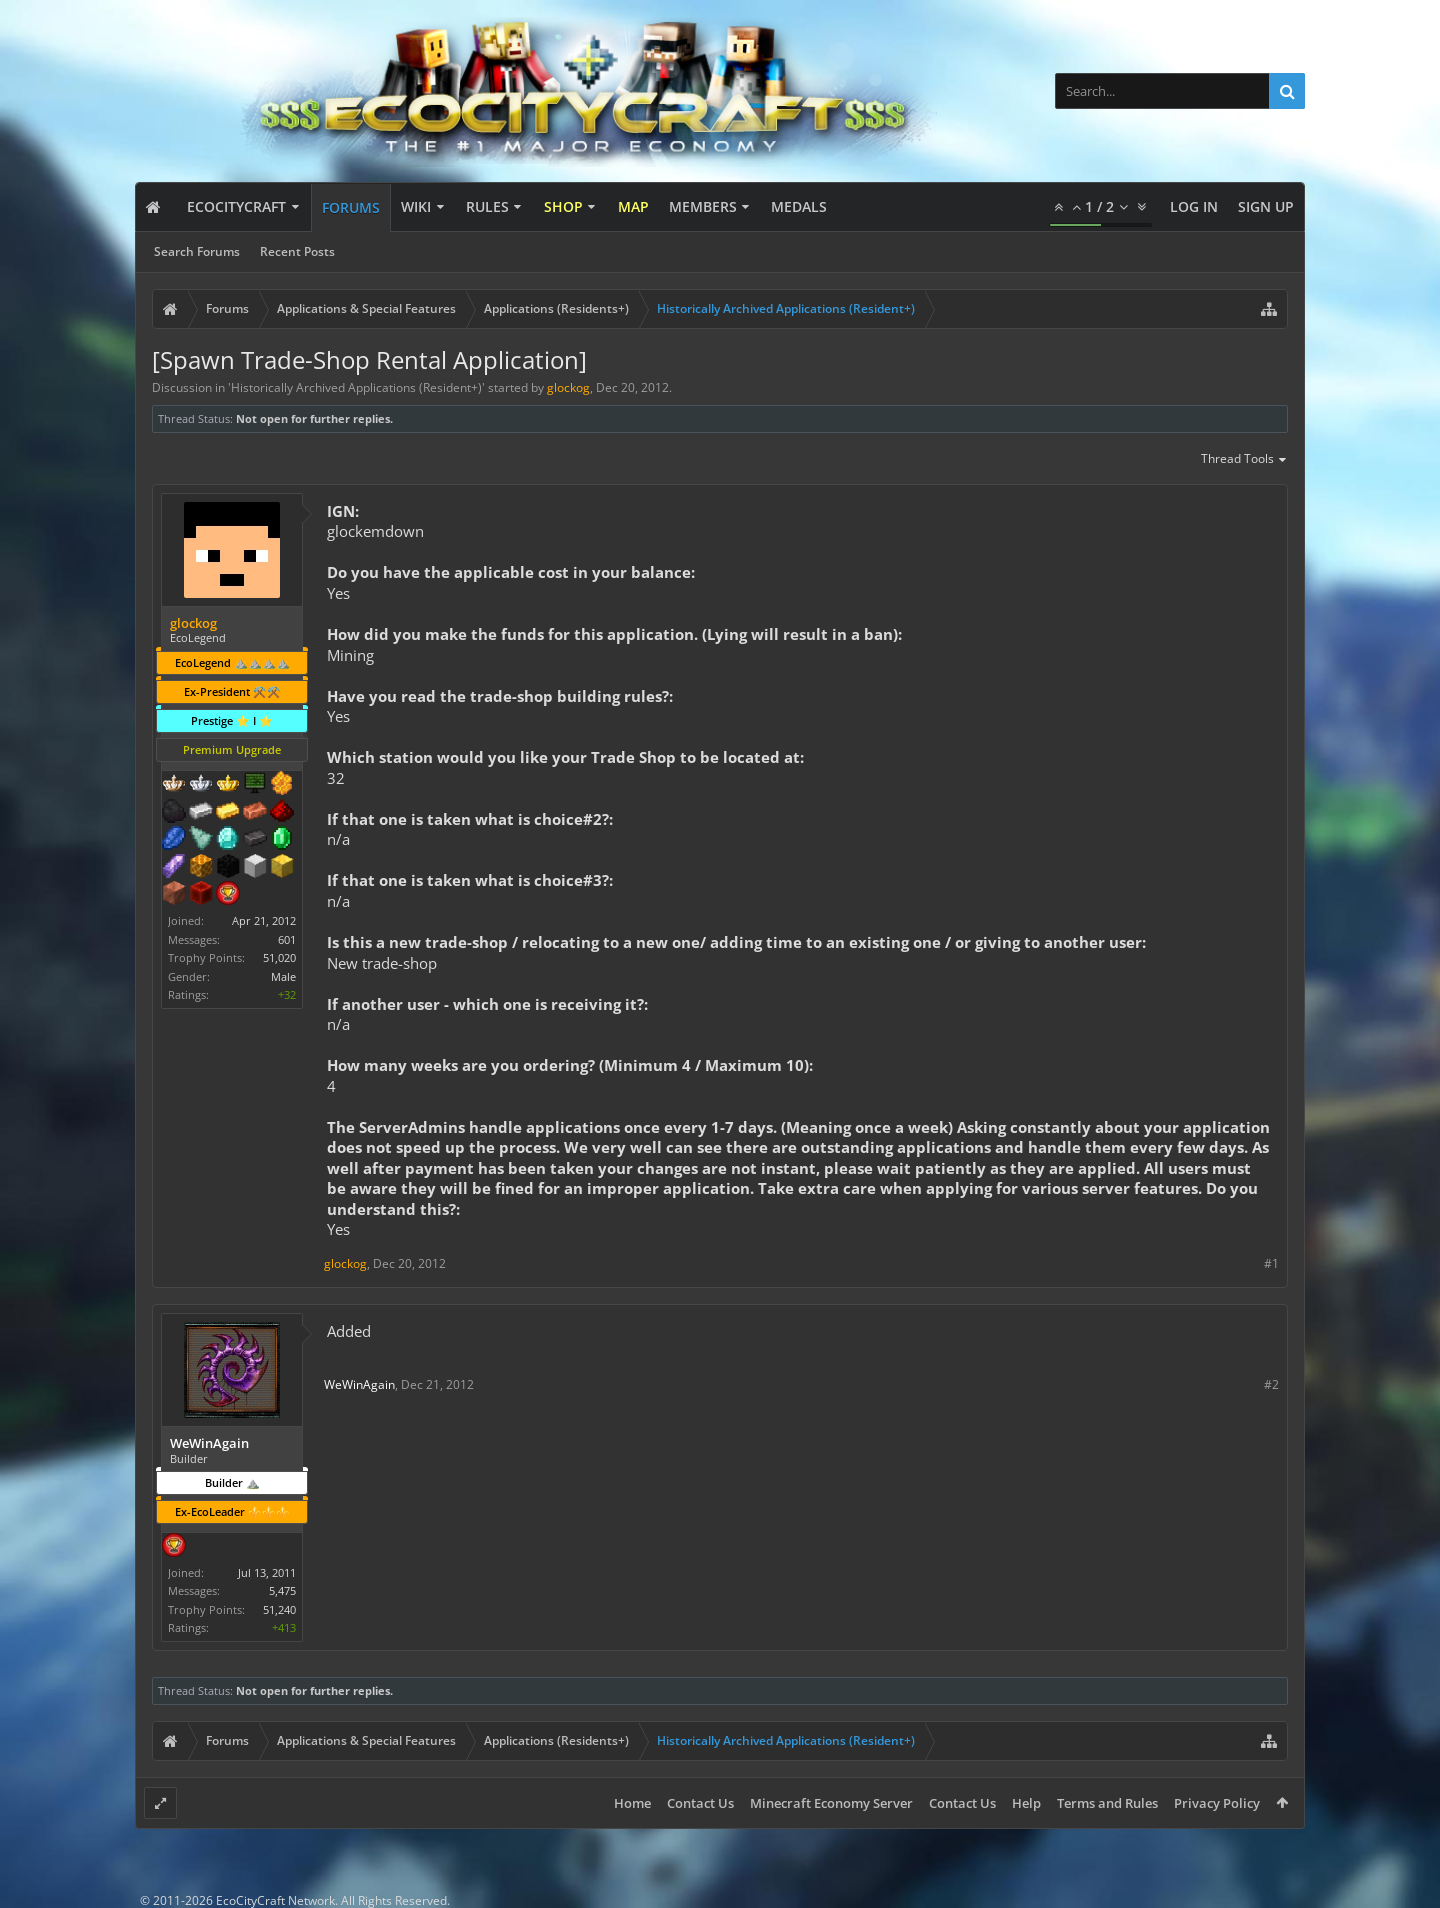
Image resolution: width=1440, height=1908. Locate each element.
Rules (487, 206)
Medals (799, 206)
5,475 (282, 1590)
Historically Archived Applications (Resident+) (356, 387)
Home (632, 1803)
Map (633, 206)
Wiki (416, 206)
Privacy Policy (1217, 1803)
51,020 (279, 957)
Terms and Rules (1107, 1803)
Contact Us (700, 1803)
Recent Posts (297, 251)
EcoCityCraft (236, 206)
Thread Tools (1244, 460)
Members (703, 206)
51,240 (279, 1609)
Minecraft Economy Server (831, 1803)
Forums (351, 207)
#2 (1271, 1384)
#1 (1271, 1263)
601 (287, 939)
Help (1026, 1803)
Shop (563, 206)
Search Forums (197, 251)
